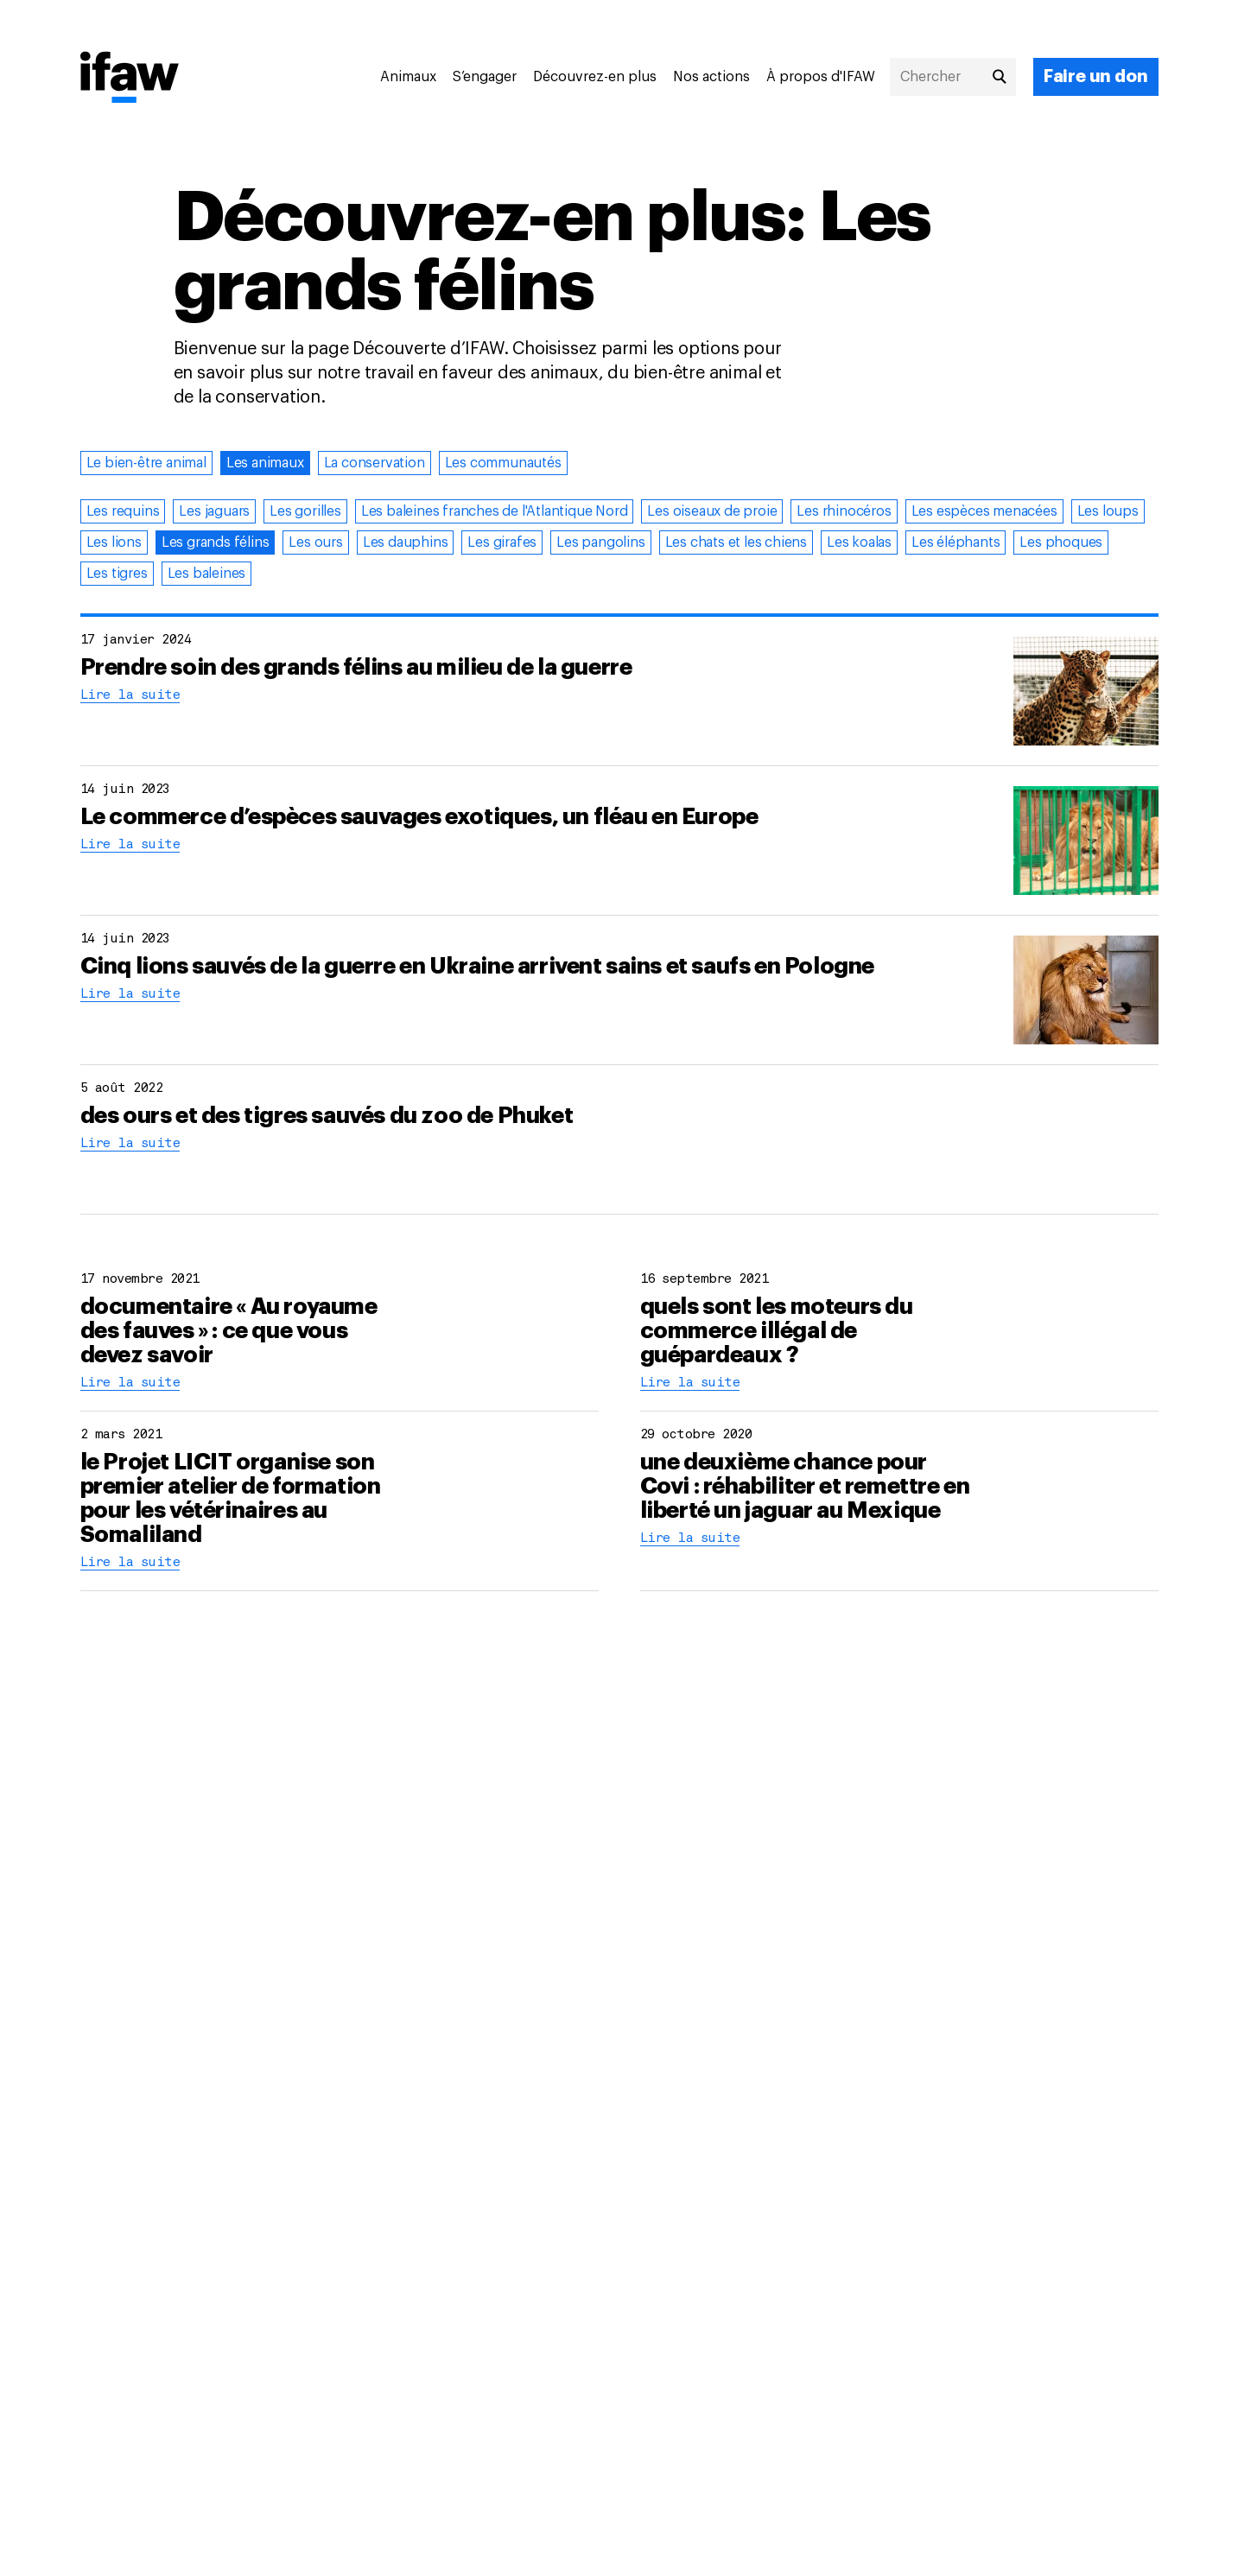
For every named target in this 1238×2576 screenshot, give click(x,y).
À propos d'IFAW (820, 77)
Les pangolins (600, 542)
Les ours (315, 542)
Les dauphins (405, 542)
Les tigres (117, 574)
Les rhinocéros (844, 511)
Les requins (123, 511)
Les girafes (501, 542)
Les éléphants (955, 542)
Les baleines (207, 574)
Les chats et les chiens (736, 542)
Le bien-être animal (146, 463)
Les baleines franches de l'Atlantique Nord (494, 511)
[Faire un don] (1096, 77)
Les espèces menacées (984, 511)
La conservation (374, 463)
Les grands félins (216, 542)
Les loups (1108, 511)
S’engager (485, 77)
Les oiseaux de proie (712, 511)
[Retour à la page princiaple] (129, 78)
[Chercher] (953, 77)
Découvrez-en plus (595, 77)
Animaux (408, 77)
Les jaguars (214, 511)
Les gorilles (305, 511)
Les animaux (265, 463)
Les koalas (859, 542)
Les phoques (1060, 542)
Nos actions (711, 77)
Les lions (114, 542)
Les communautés (503, 463)
